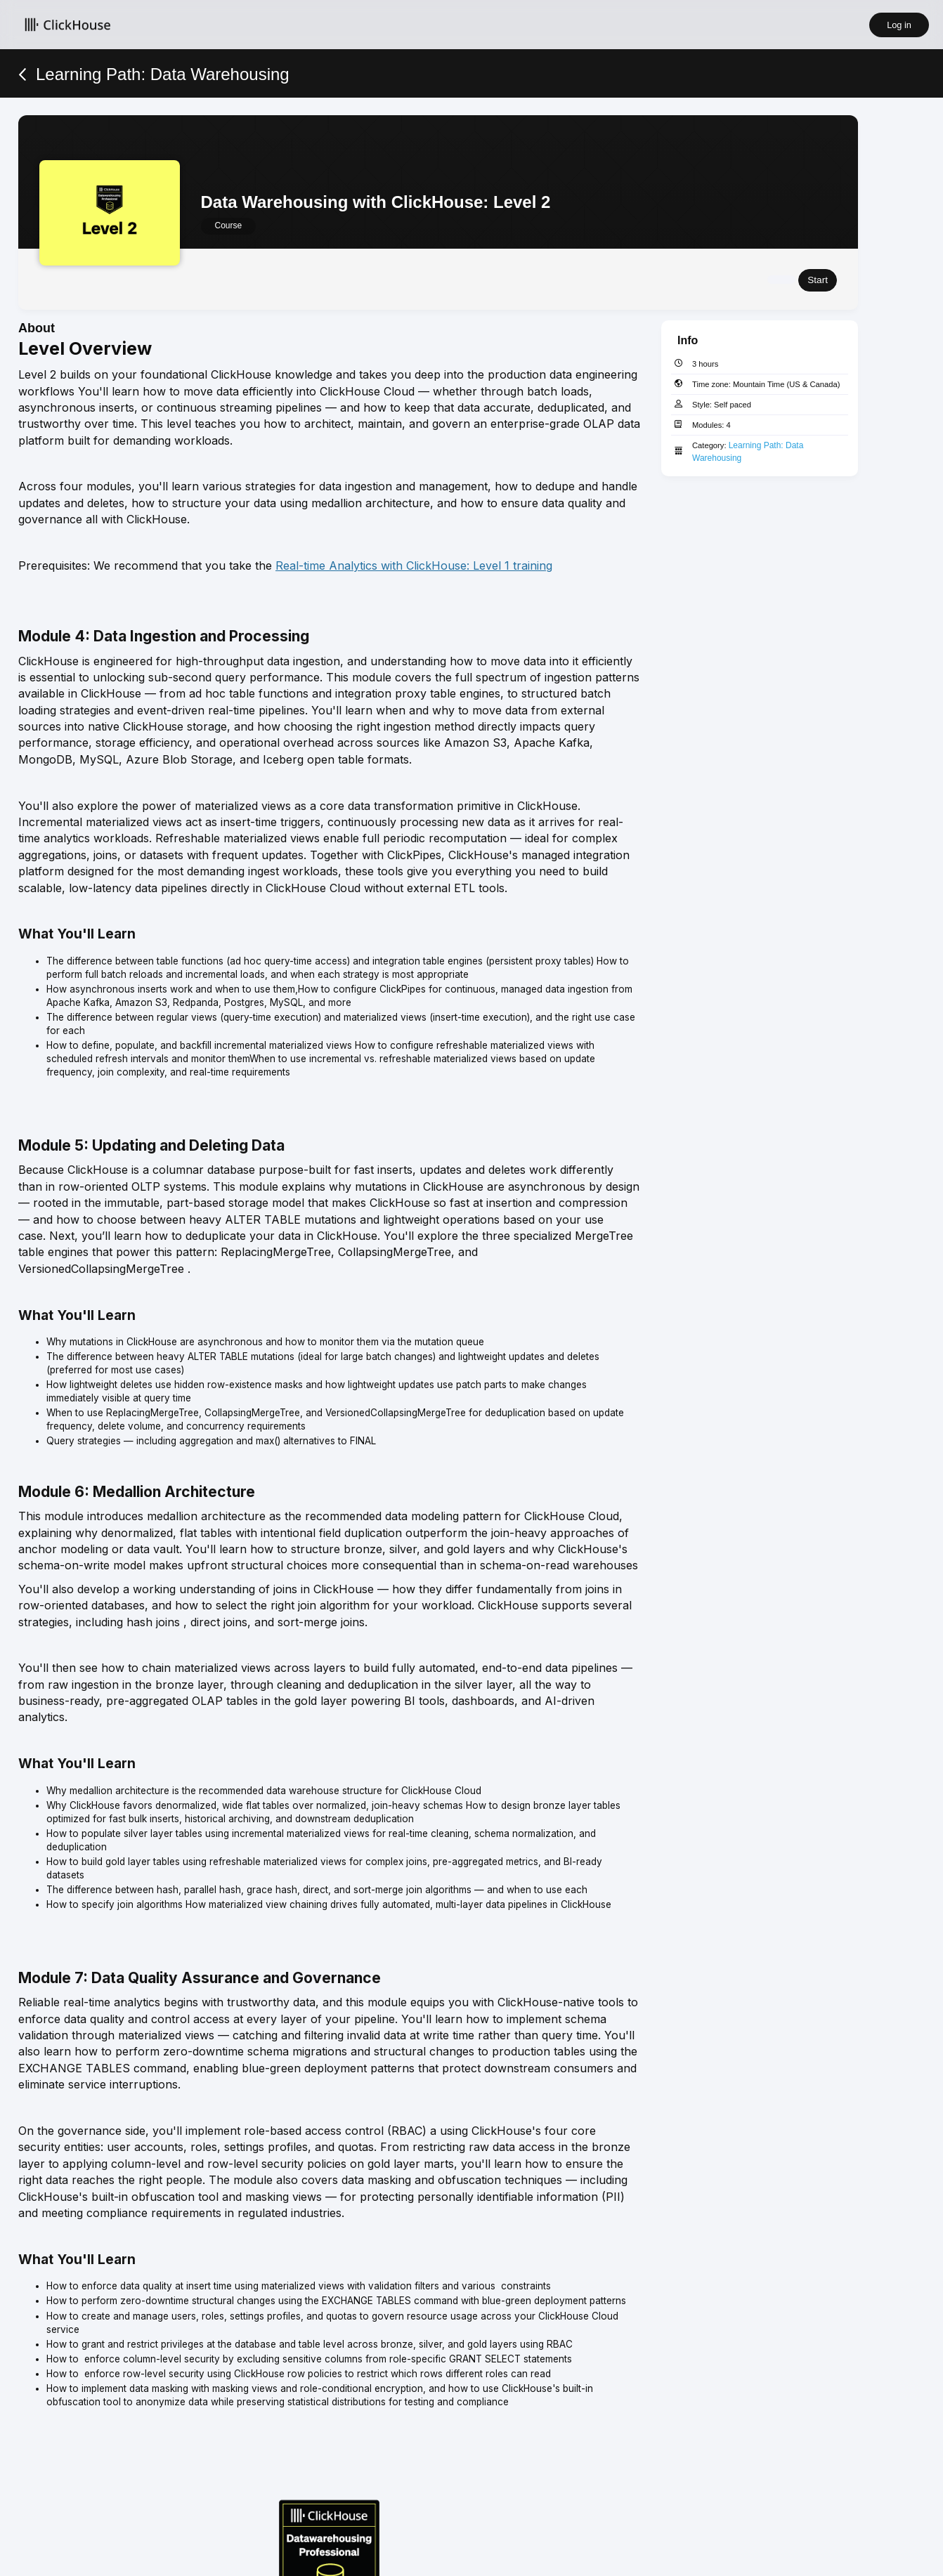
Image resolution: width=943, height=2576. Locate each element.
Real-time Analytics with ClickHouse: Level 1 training (413, 563)
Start (817, 278)
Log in (899, 25)
